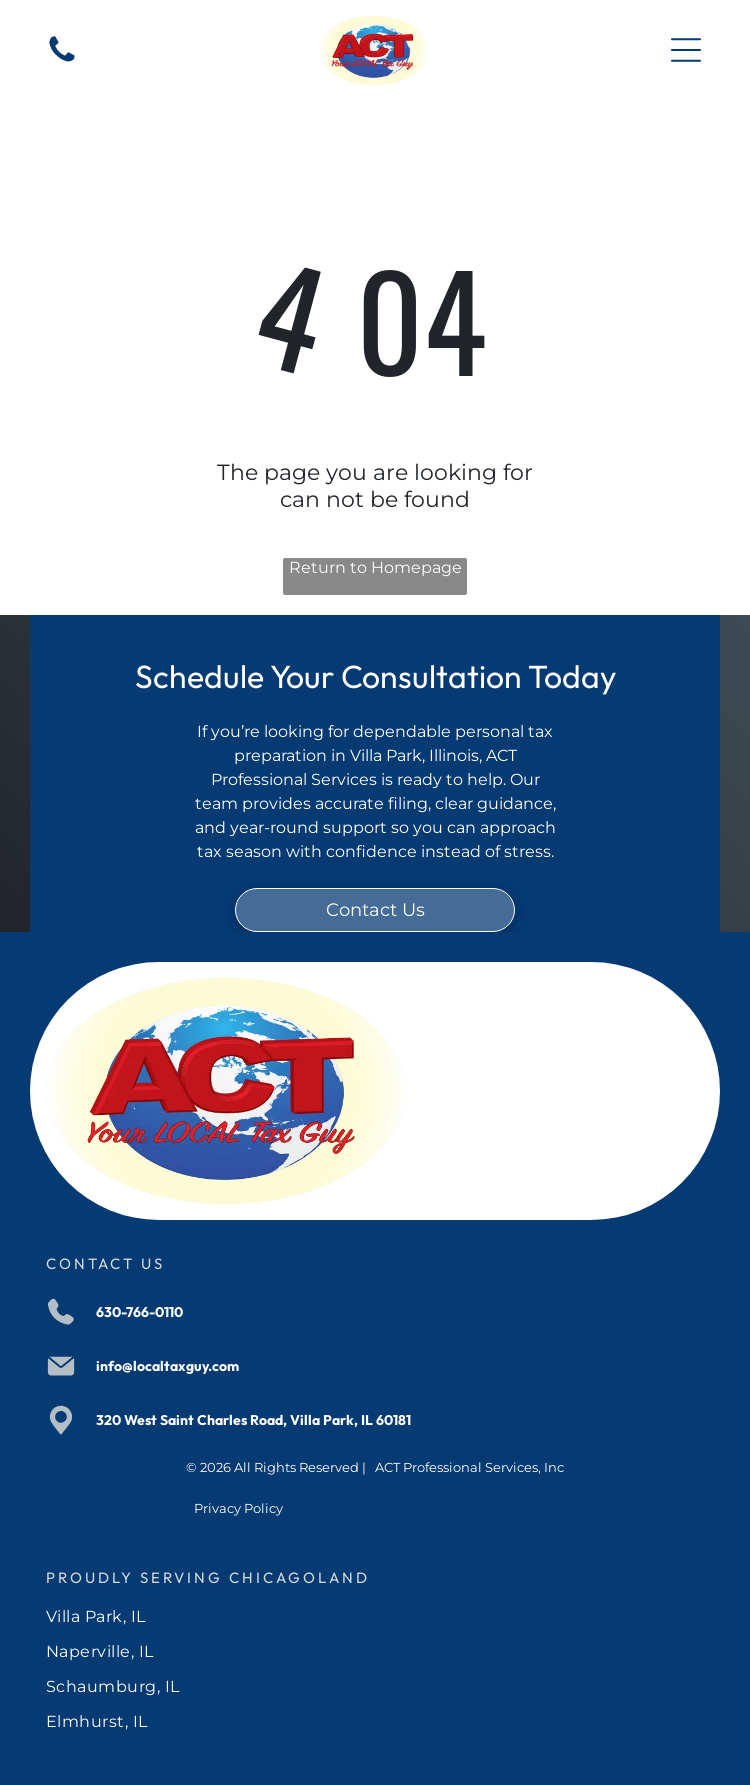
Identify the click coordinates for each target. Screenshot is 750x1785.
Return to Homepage (375, 567)
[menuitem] (375, 1616)
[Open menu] (686, 50)
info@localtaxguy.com (167, 1366)
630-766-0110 (139, 1312)
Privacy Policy (238, 1508)
